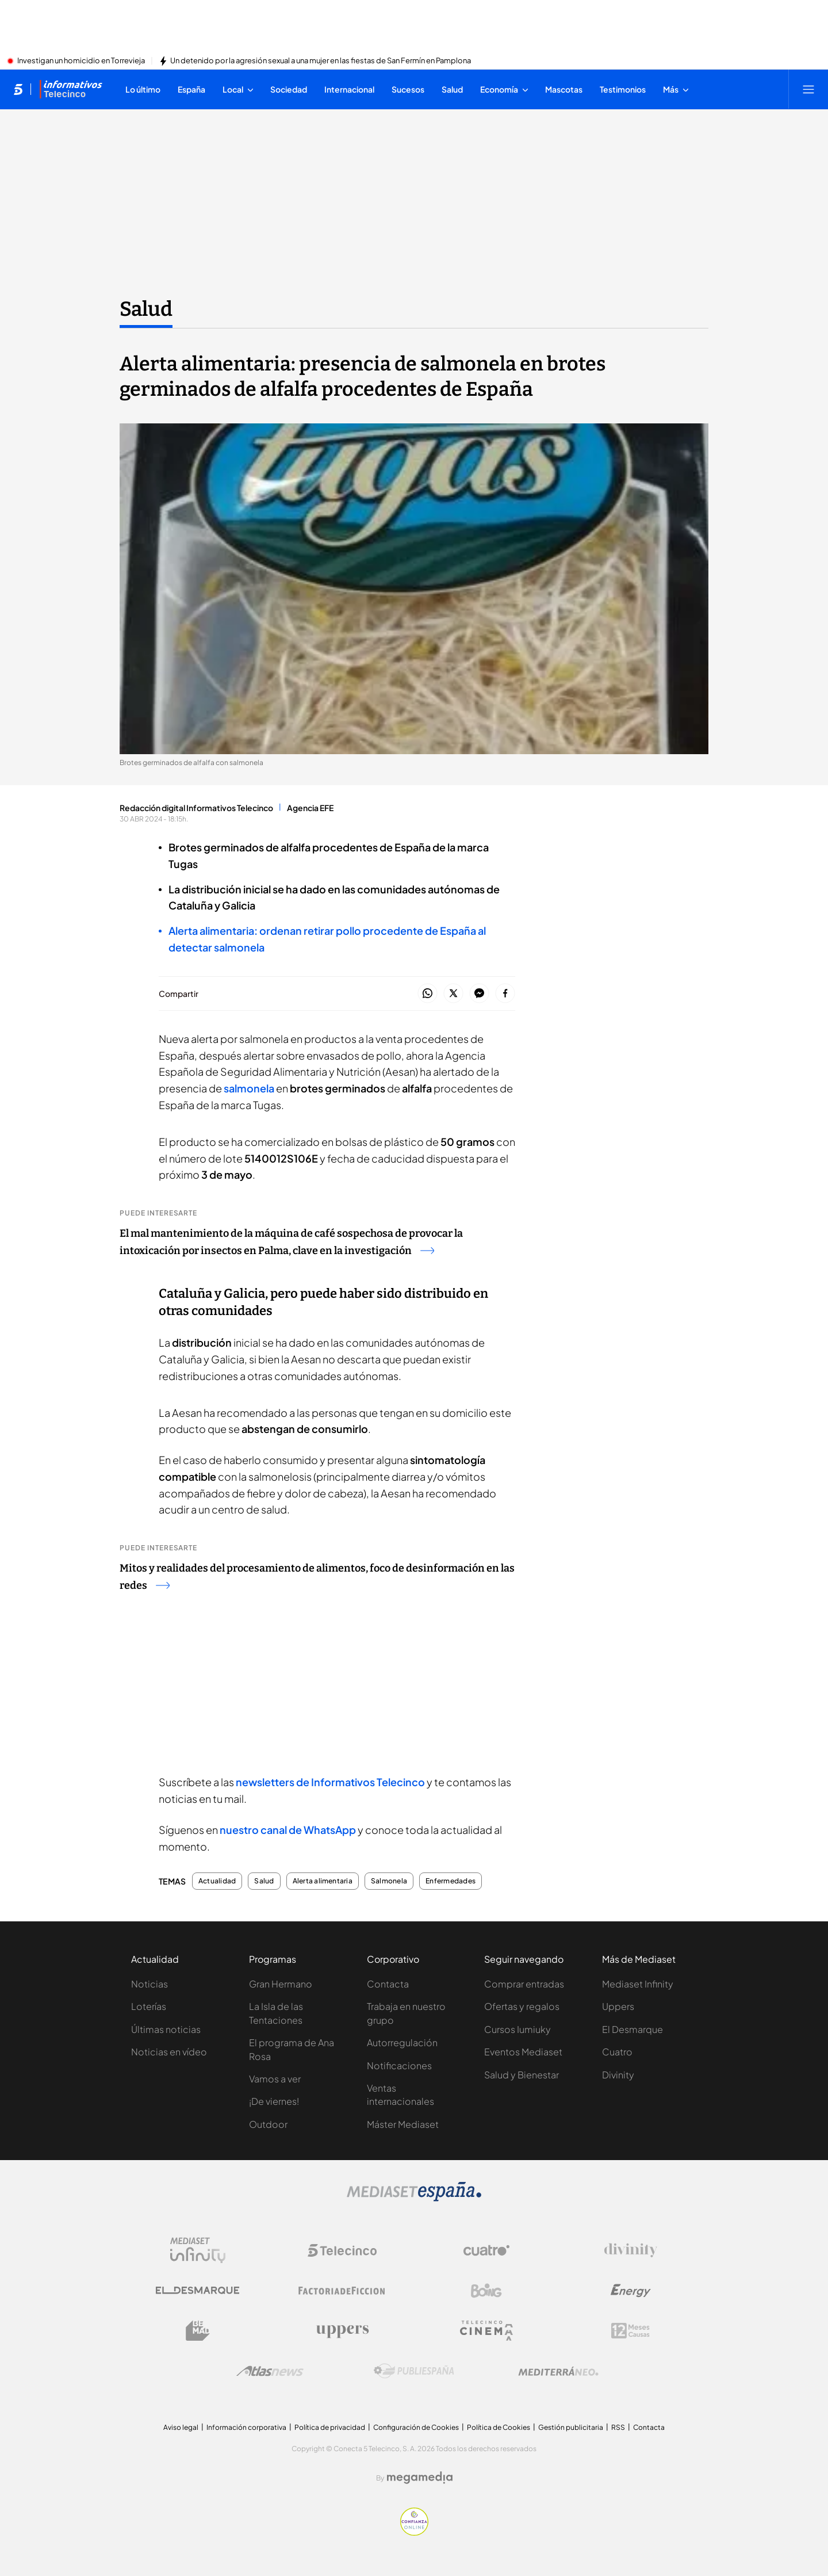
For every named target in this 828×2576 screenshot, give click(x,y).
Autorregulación (402, 2042)
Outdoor (268, 2124)
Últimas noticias (166, 2029)
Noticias (149, 1984)
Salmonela (389, 1881)
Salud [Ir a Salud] (146, 309)
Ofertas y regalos (521, 2006)
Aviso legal (180, 2427)
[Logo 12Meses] (630, 2330)
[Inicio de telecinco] (18, 89)
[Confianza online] (414, 2532)
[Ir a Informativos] (70, 89)
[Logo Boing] (486, 2290)
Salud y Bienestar (521, 2075)
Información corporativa (246, 2427)
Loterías (148, 2006)
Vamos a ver (275, 2079)
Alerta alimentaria (322, 1881)
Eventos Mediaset (523, 2052)
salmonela (248, 1088)
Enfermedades (450, 1881)
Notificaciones (399, 2065)
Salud (264, 1881)
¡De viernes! (274, 2101)
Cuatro (617, 2052)
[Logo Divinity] (630, 2250)
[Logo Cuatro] (486, 2250)
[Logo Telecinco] (342, 2250)
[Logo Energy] (631, 2290)
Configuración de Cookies (416, 2427)
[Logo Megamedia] (420, 2477)
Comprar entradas (524, 1984)
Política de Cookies (498, 2427)
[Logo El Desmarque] (197, 2290)
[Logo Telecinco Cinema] (486, 2330)
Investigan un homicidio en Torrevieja (81, 61)
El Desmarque (632, 2029)
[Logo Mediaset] (414, 2198)
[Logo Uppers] (342, 2331)
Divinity (618, 2075)
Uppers (618, 2006)
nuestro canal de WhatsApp (288, 1829)
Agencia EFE (310, 808)
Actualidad (217, 1881)
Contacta (388, 1984)
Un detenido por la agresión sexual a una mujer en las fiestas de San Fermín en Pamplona (320, 61)
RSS (618, 2427)
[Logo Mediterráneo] (558, 2371)
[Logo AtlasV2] (270, 2370)
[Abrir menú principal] (808, 89)
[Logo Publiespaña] (414, 2371)
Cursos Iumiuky (517, 2029)
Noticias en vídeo (169, 2052)
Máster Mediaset (403, 2124)
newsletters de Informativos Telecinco (330, 1781)
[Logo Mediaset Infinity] (197, 2250)
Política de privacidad (329, 2427)
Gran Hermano (280, 1984)
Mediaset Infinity (637, 1984)
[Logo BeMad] (198, 2331)
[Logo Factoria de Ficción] (342, 2290)
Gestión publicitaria (570, 2427)
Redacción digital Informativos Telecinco (196, 808)
